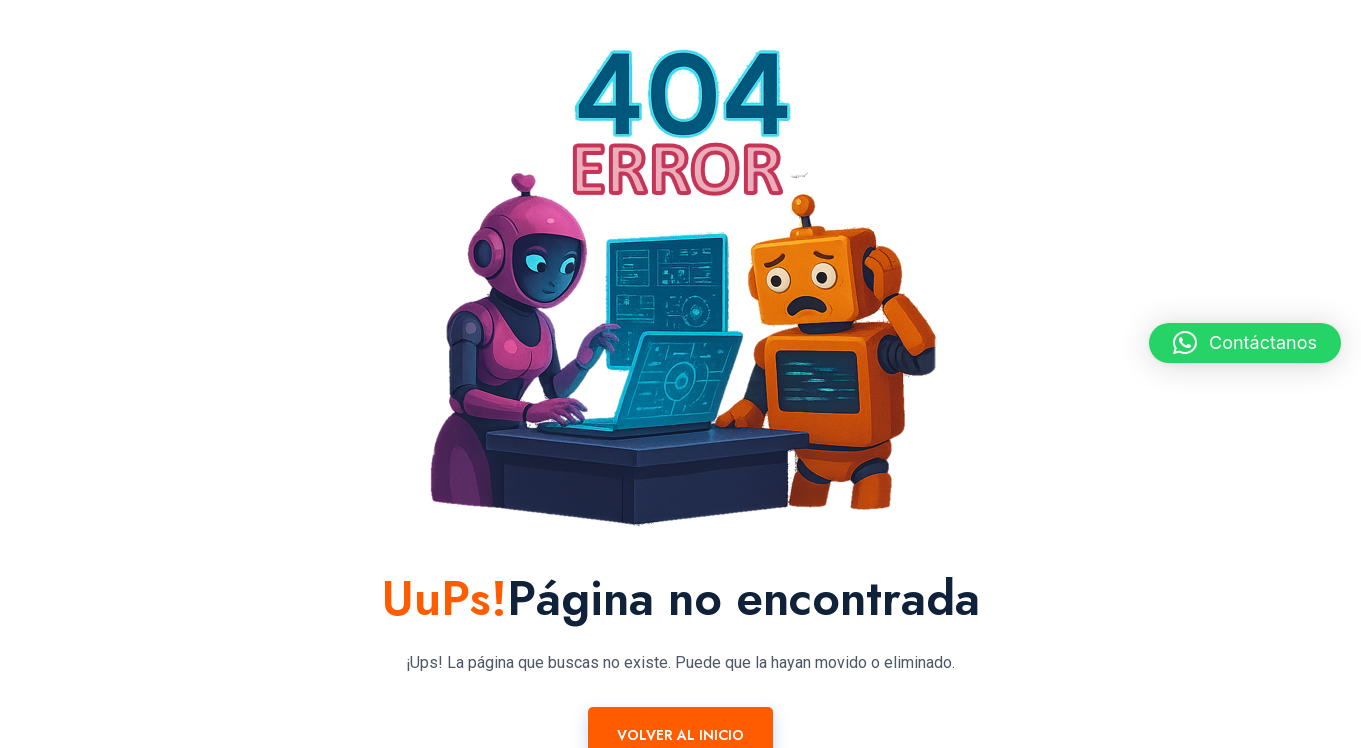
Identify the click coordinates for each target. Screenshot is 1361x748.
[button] (1245, 343)
